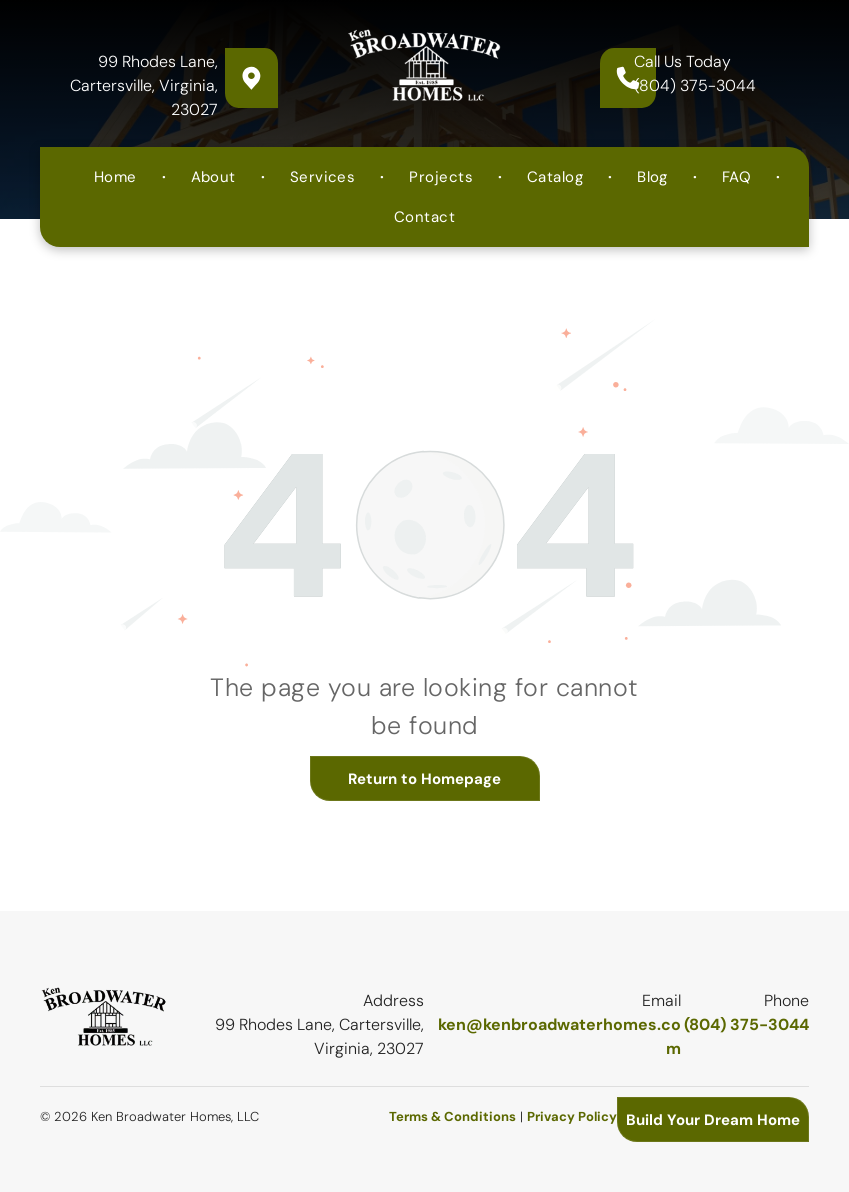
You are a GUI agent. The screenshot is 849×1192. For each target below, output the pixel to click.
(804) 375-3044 (695, 85)
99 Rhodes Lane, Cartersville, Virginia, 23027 (144, 85)
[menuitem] (117, 177)
